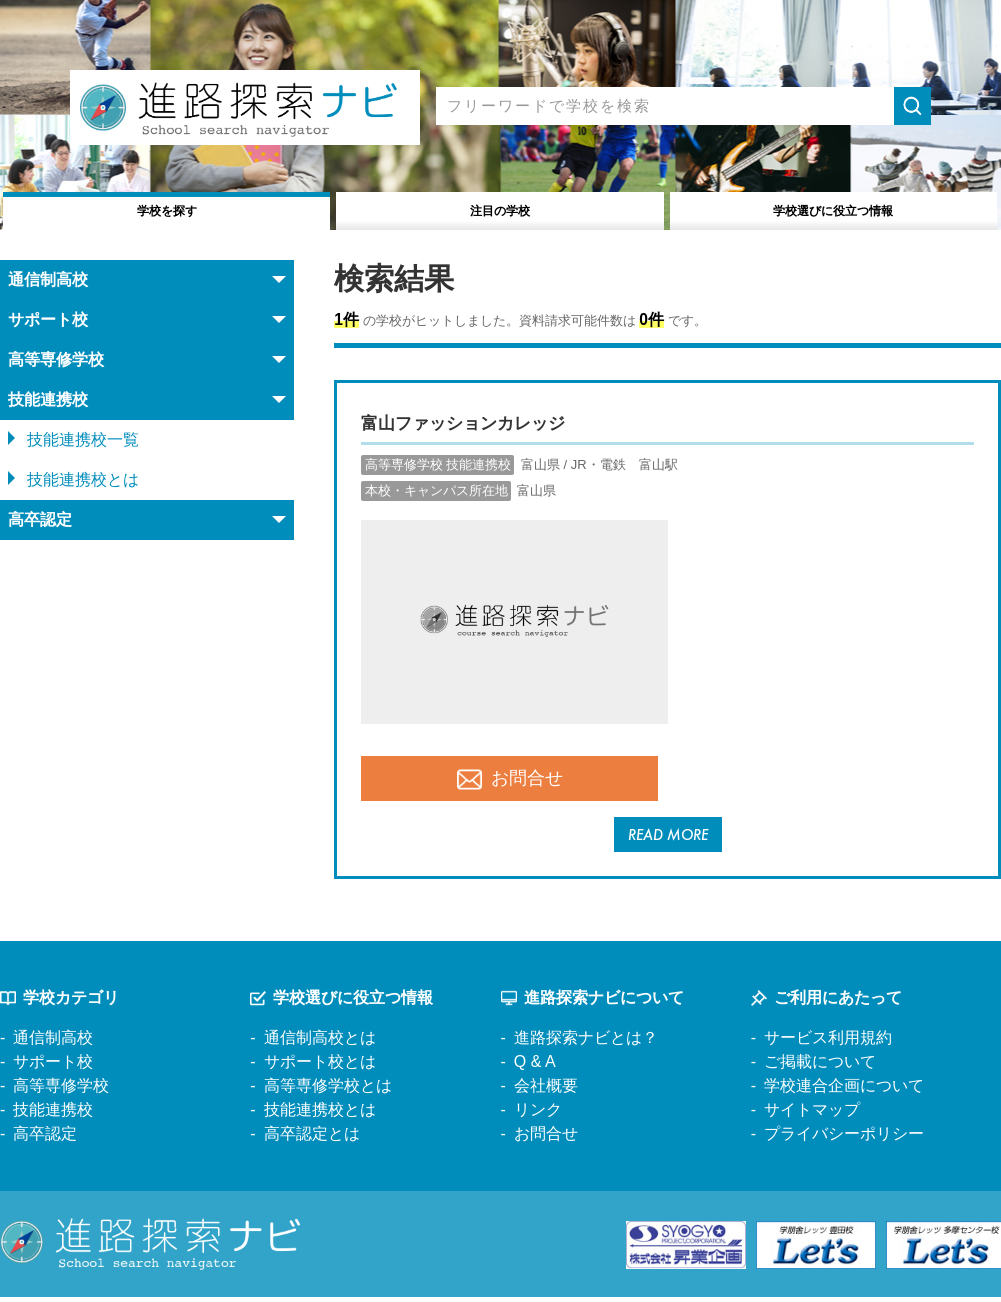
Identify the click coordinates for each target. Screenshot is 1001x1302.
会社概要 (546, 1090)
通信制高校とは (320, 1042)
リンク (538, 1114)
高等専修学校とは (328, 1090)
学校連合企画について (844, 1090)
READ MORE (667, 836)
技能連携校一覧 (83, 439)
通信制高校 (53, 1042)
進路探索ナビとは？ (586, 1042)
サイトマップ (812, 1114)
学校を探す (166, 208)
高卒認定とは (312, 1138)
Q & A (535, 1066)
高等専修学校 (61, 1090)
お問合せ (510, 779)
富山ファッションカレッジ (481, 422)
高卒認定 (45, 1138)
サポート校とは (320, 1066)
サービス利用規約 (828, 1042)
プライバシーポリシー (844, 1138)
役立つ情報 (833, 208)
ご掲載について (820, 1066)
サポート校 (53, 1066)
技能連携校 (53, 1114)
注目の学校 (500, 208)
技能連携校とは (83, 479)
